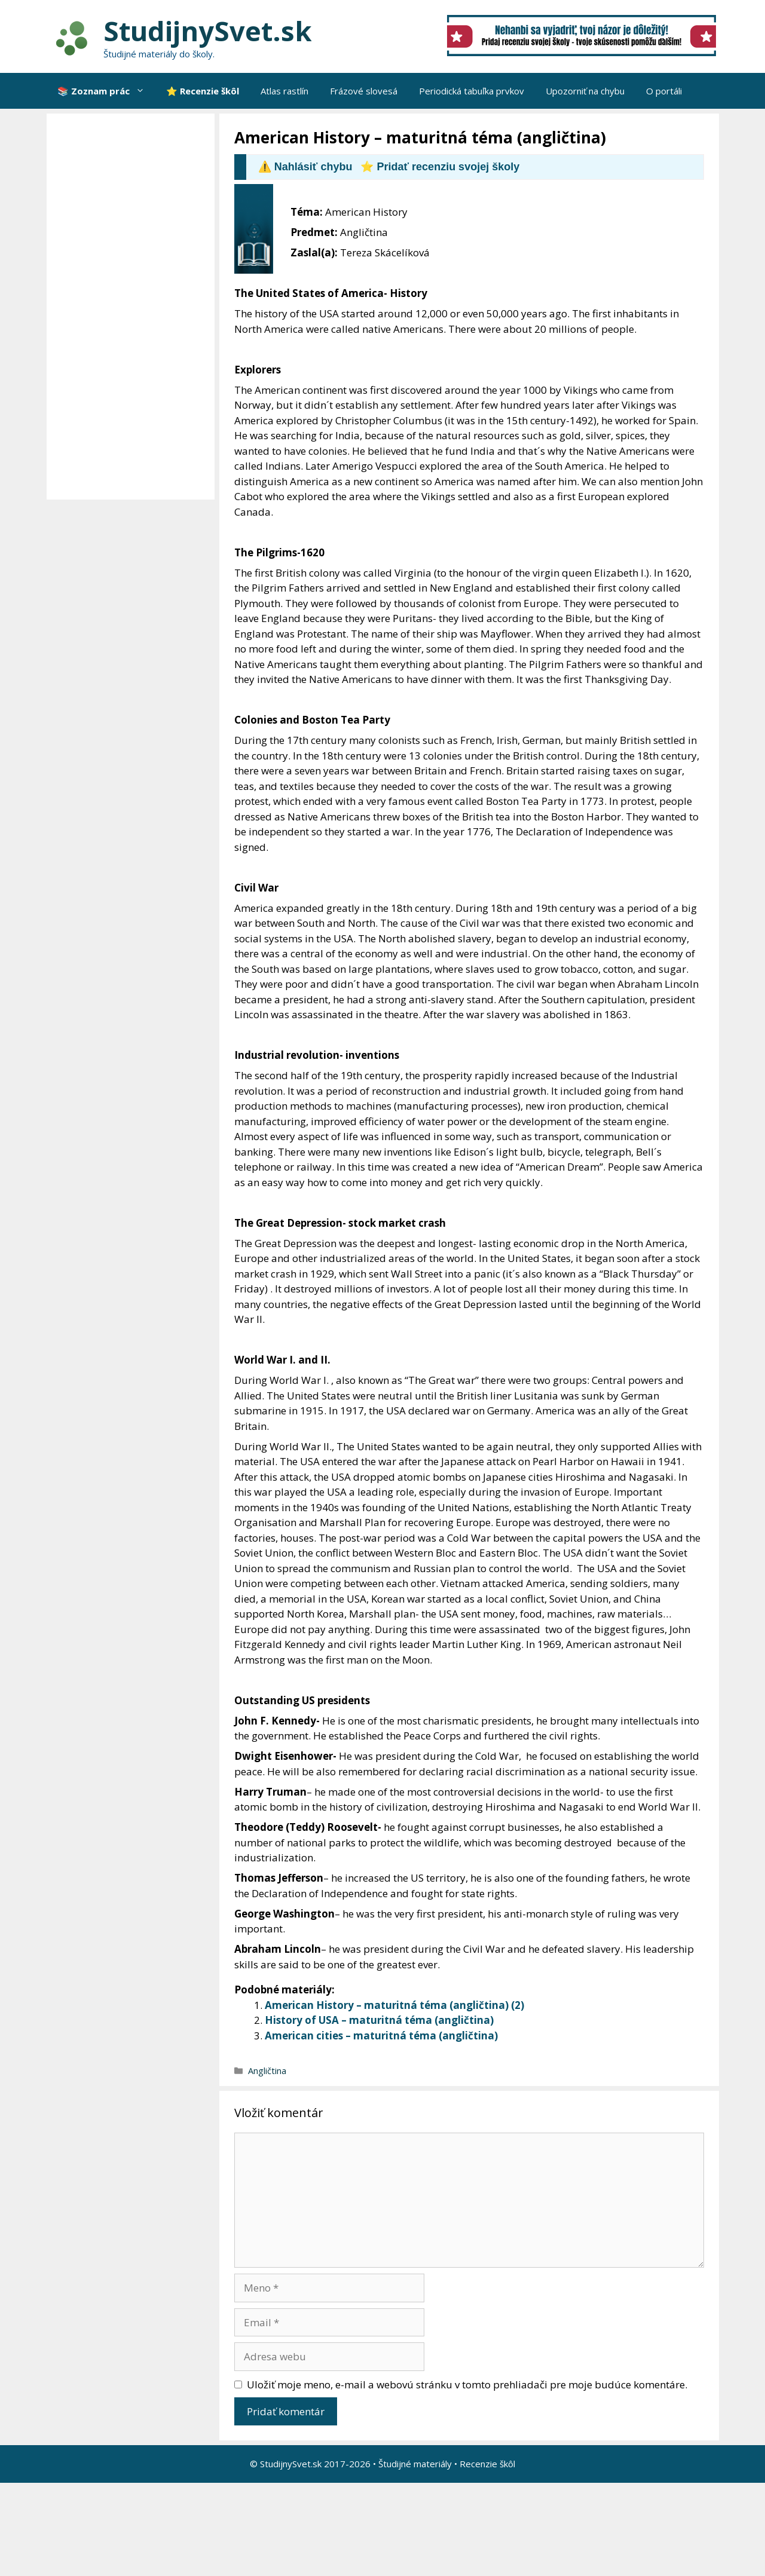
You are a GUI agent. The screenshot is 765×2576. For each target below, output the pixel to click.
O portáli (664, 91)
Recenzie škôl (487, 2464)
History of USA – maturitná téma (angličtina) (379, 2020)
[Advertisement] (134, 306)
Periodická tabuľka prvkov (471, 91)
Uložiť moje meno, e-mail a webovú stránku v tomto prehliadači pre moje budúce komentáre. (467, 2384)
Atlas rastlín (284, 91)
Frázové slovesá (363, 91)
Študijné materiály (415, 2464)
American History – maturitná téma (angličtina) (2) (394, 2005)
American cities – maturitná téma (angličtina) (381, 2035)
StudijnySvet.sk (207, 31)
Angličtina (267, 2070)
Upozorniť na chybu (585, 91)
